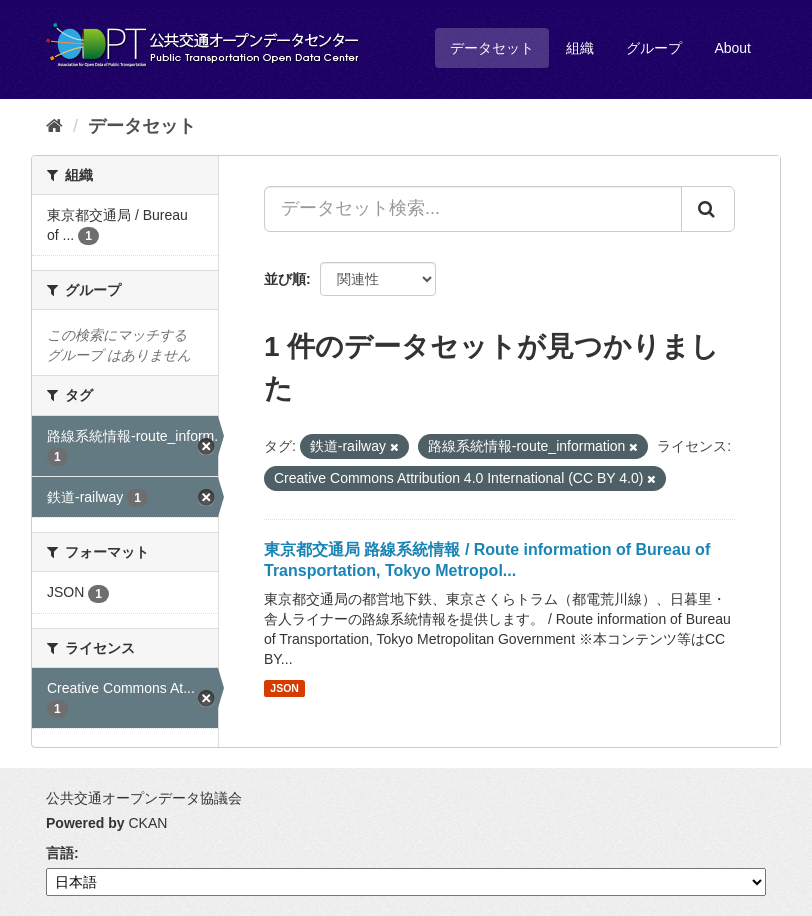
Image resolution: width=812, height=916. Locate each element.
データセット (492, 48)
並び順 (285, 279)
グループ (654, 48)
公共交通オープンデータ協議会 (144, 798)
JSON (284, 688)
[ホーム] (54, 126)
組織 (580, 48)
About (732, 48)
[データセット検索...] (473, 209)
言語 (60, 853)
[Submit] (708, 209)
